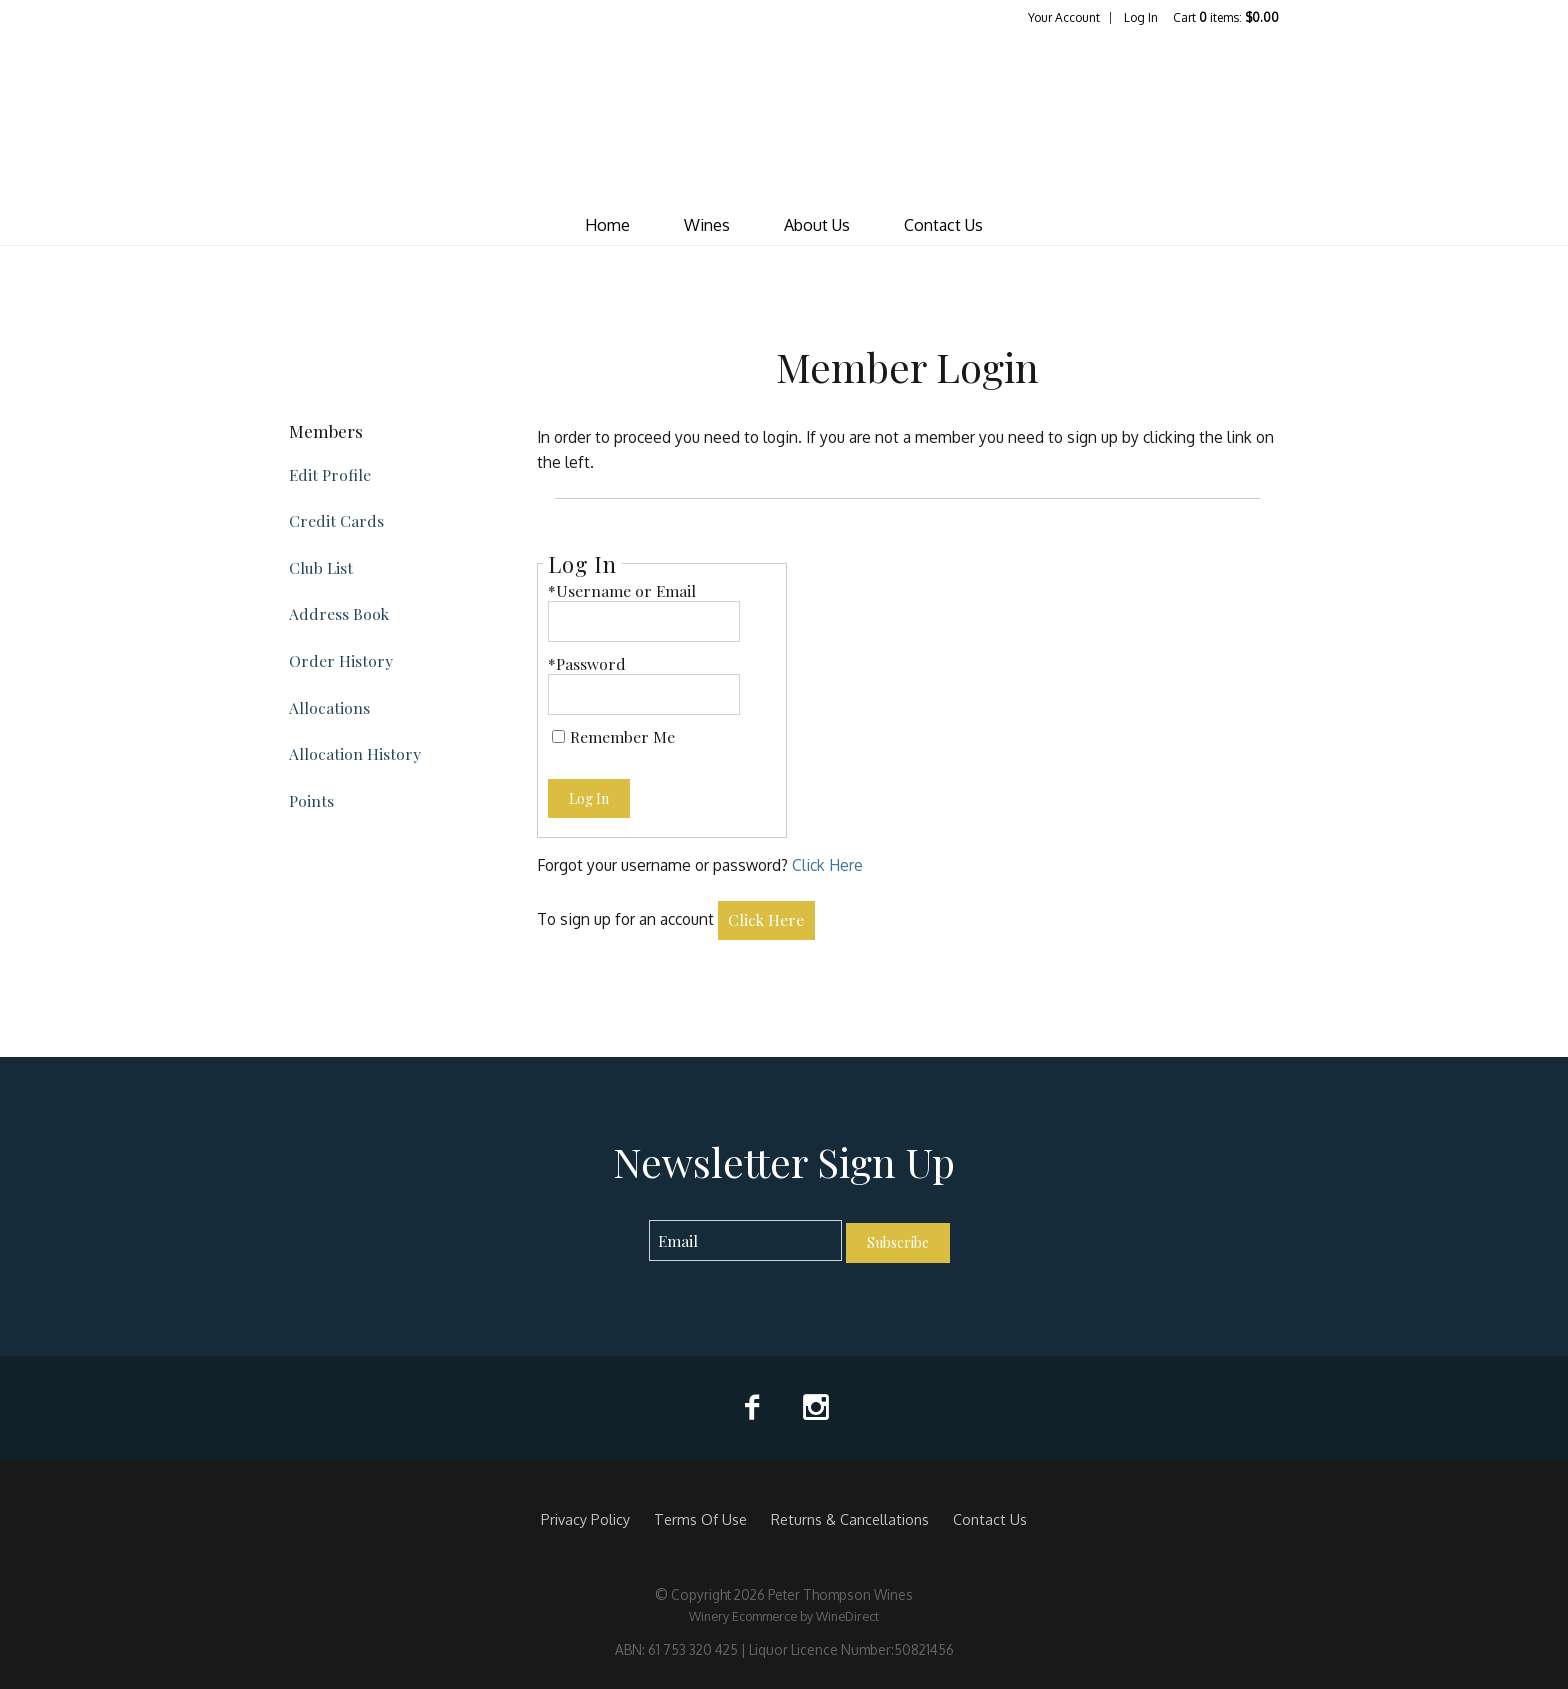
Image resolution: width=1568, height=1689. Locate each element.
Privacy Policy (585, 1519)
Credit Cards (336, 520)
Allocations (329, 707)
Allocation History (355, 753)
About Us (817, 225)
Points (311, 800)
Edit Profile (330, 474)
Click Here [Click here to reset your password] (827, 865)
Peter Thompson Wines (784, 116)
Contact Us (943, 225)
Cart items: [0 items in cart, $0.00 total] (1226, 17)
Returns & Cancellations (850, 1519)
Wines (707, 225)
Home (607, 225)
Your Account (1064, 17)
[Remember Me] (558, 736)
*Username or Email (622, 590)
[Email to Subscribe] (745, 1240)
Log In (1141, 17)
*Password (587, 663)
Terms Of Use (700, 1519)
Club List (321, 567)
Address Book (339, 613)
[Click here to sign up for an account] (767, 920)
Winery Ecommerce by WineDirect (784, 1616)
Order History (341, 660)
